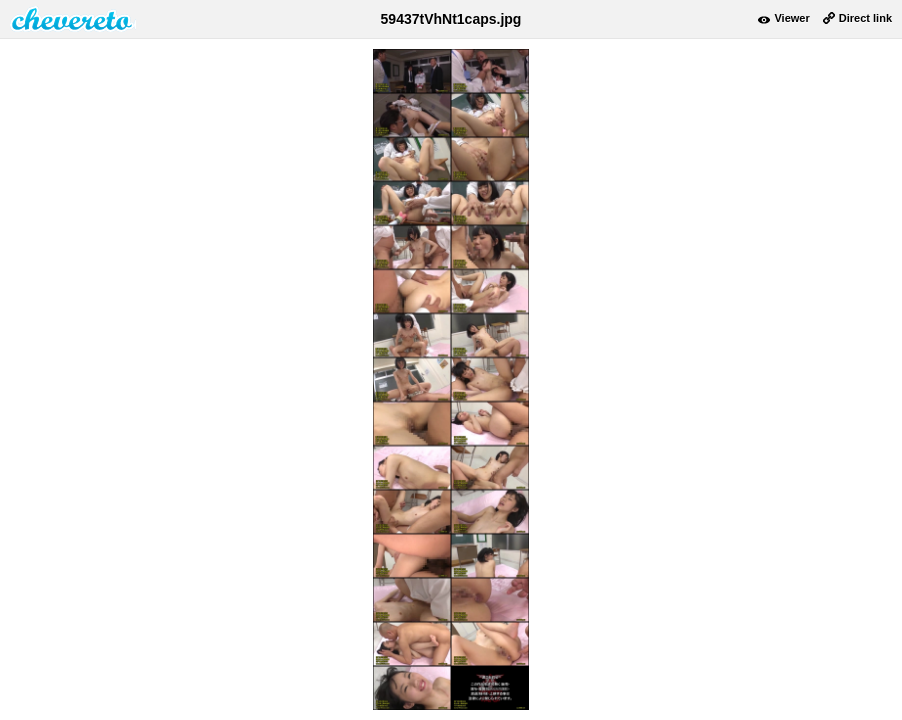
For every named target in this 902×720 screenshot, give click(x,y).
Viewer (791, 18)
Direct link (865, 18)
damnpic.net (73, 19)
